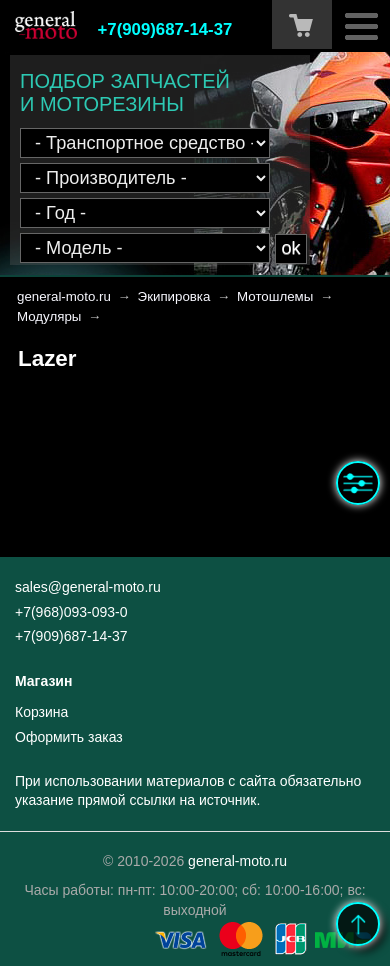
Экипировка (174, 296)
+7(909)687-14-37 (165, 29)
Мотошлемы (275, 296)
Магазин (43, 681)
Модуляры (49, 316)
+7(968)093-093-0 (71, 612)
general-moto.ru (64, 296)
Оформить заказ (69, 737)
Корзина (41, 712)
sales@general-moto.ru (88, 587)
